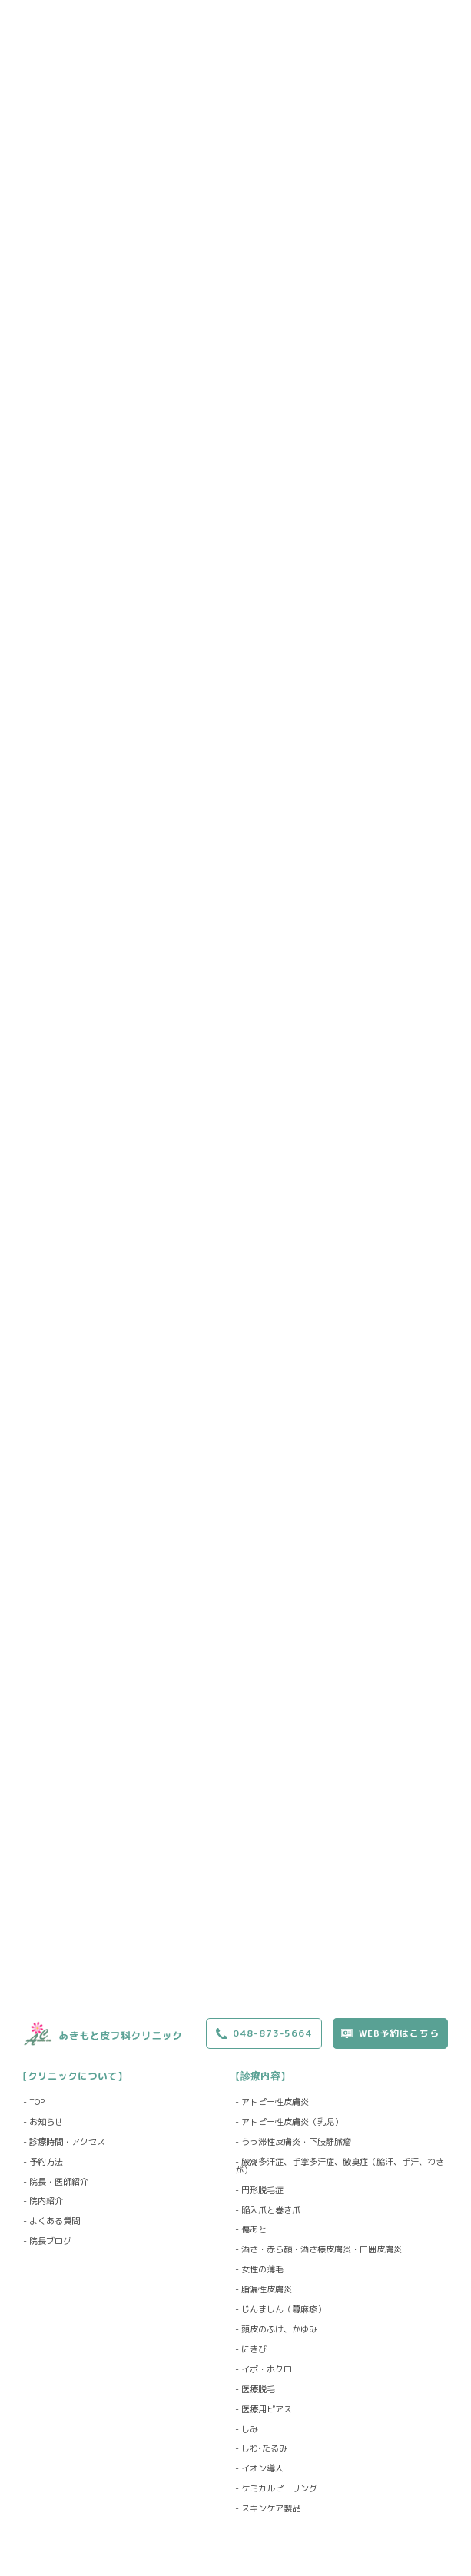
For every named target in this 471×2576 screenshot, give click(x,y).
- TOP (34, 2102)
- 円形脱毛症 (259, 2190)
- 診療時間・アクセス (64, 2142)
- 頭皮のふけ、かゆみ (276, 2329)
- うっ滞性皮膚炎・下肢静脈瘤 (293, 2142)
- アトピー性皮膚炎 (272, 2102)
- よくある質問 (51, 2221)
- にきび (251, 2349)
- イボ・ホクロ (263, 2369)
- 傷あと (251, 2230)
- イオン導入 (259, 2469)
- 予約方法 (43, 2162)
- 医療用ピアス (263, 2409)
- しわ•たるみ (261, 2449)
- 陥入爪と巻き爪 (267, 2210)
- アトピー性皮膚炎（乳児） (289, 2122)
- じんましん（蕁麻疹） (280, 2309)
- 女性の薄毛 (259, 2270)
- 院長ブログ (47, 2241)
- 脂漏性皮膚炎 (263, 2290)
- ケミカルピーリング (276, 2489)
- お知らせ (43, 2122)
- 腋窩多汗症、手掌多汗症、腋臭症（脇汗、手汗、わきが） (339, 2166)
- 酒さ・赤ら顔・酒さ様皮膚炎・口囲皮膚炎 (318, 2250)
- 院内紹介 (43, 2201)
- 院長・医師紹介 (55, 2182)
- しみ (246, 2429)
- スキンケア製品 (267, 2509)
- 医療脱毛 (255, 2389)
